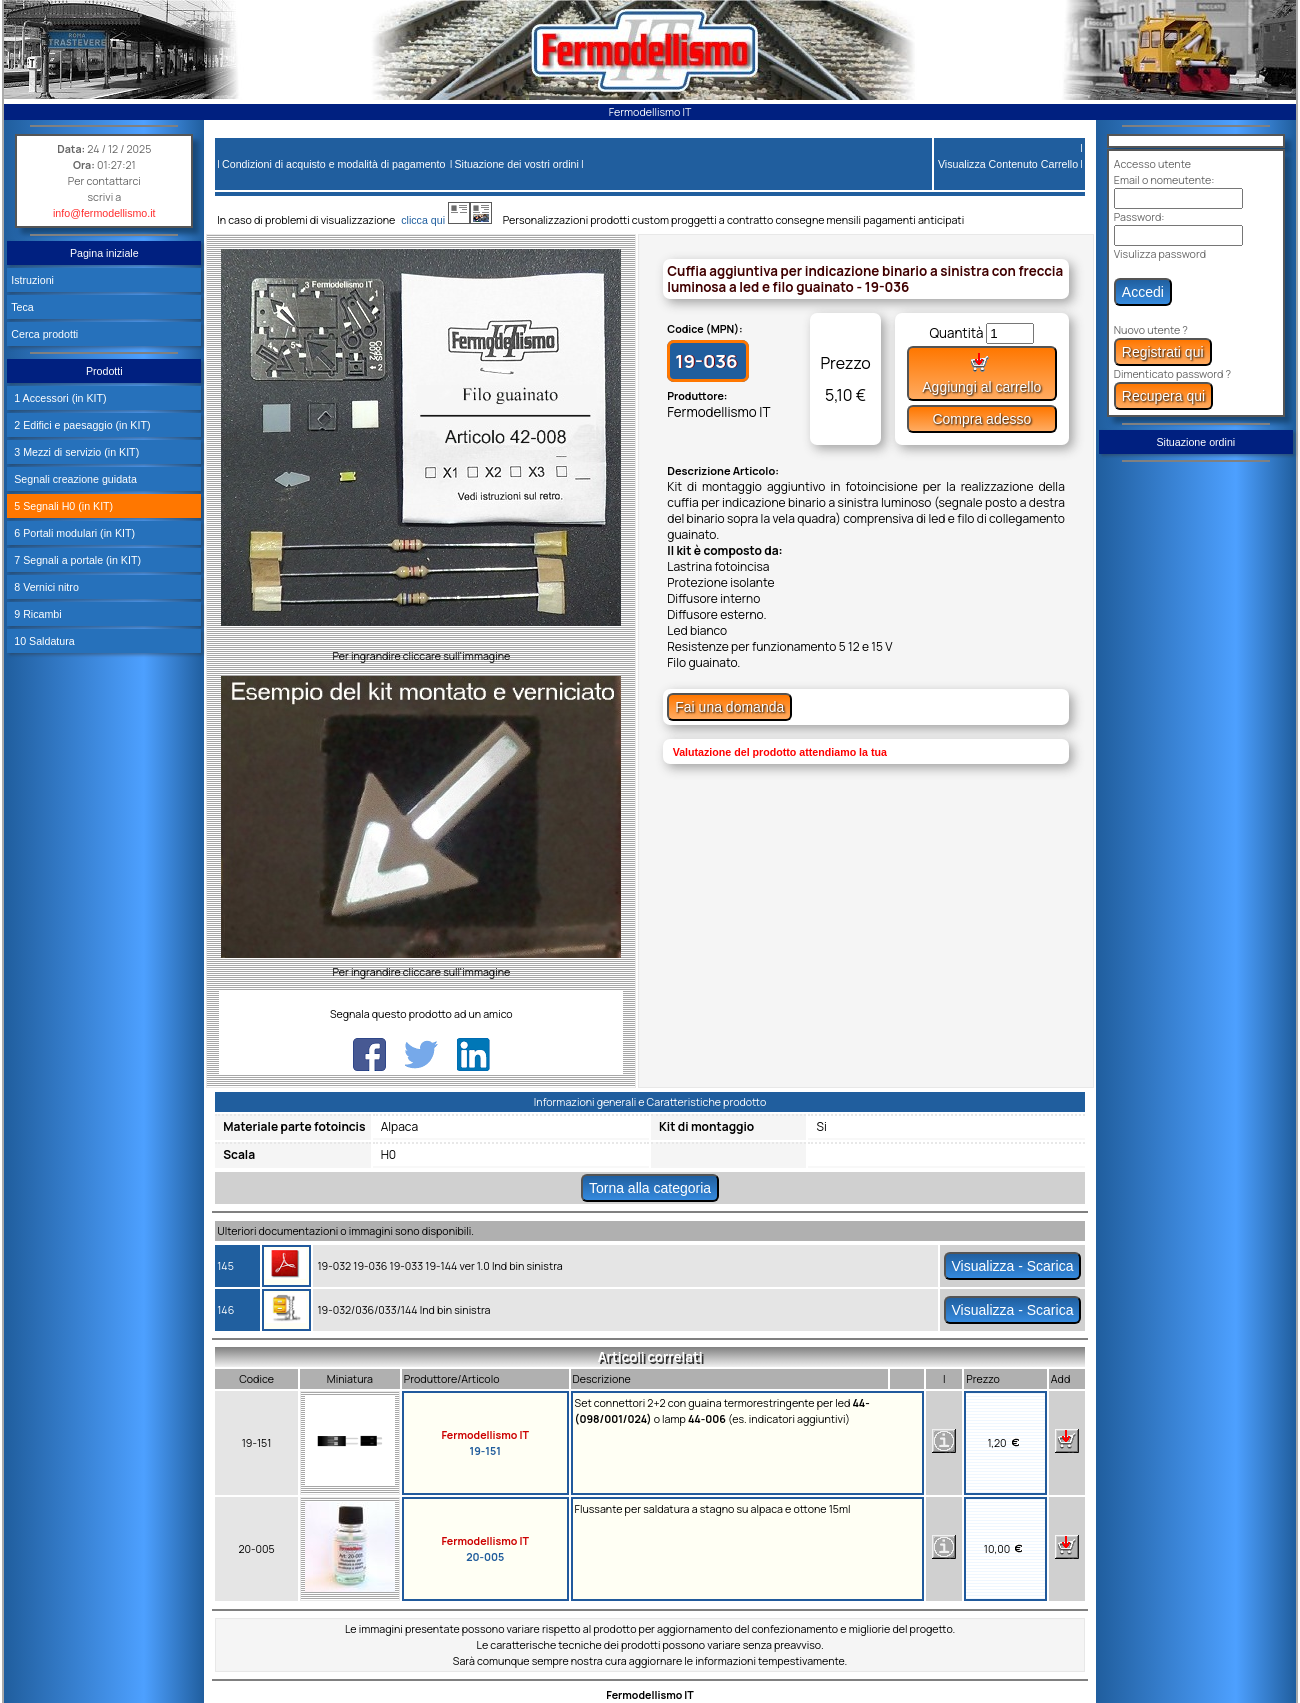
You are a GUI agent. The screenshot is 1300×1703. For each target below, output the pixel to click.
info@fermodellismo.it (104, 213)
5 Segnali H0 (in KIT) (62, 506)
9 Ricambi (36, 614)
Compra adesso (981, 419)
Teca (22, 307)
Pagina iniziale (104, 253)
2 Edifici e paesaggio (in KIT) (80, 425)
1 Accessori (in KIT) (58, 398)
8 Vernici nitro (45, 587)
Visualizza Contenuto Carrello (1008, 164)
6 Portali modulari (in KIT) (73, 533)
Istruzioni (32, 280)
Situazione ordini (1195, 442)
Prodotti (104, 371)
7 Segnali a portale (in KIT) (76, 560)
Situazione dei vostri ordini (517, 164)
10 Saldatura (42, 641)
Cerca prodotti (44, 334)
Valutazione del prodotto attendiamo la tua (780, 752)
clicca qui (432, 220)
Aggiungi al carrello (981, 373)
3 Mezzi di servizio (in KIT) (75, 452)
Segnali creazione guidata (74, 479)
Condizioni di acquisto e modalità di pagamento (333, 164)
